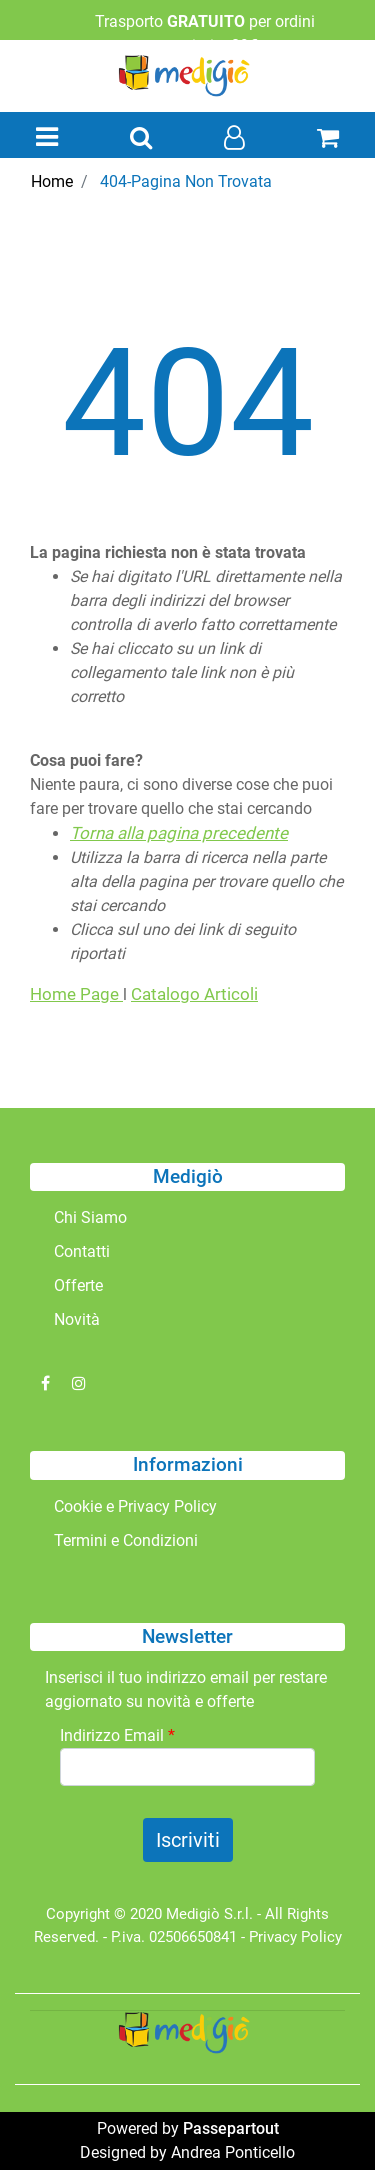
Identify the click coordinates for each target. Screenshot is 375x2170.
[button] (188, 1840)
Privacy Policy (295, 1937)
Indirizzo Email (117, 1735)
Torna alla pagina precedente (179, 833)
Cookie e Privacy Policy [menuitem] (135, 1506)
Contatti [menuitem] (82, 1251)
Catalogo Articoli (194, 994)
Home (52, 181)
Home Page (76, 994)
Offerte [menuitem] (78, 1285)
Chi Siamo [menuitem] (90, 1217)
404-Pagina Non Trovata (186, 181)
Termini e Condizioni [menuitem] (126, 1540)
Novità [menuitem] (77, 1319)
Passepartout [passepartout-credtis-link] (231, 2128)
